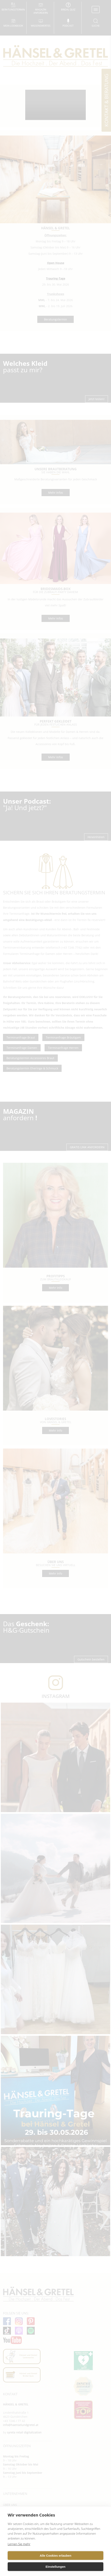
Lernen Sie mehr (19, 2544)
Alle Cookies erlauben (55, 2555)
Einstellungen (55, 2566)
